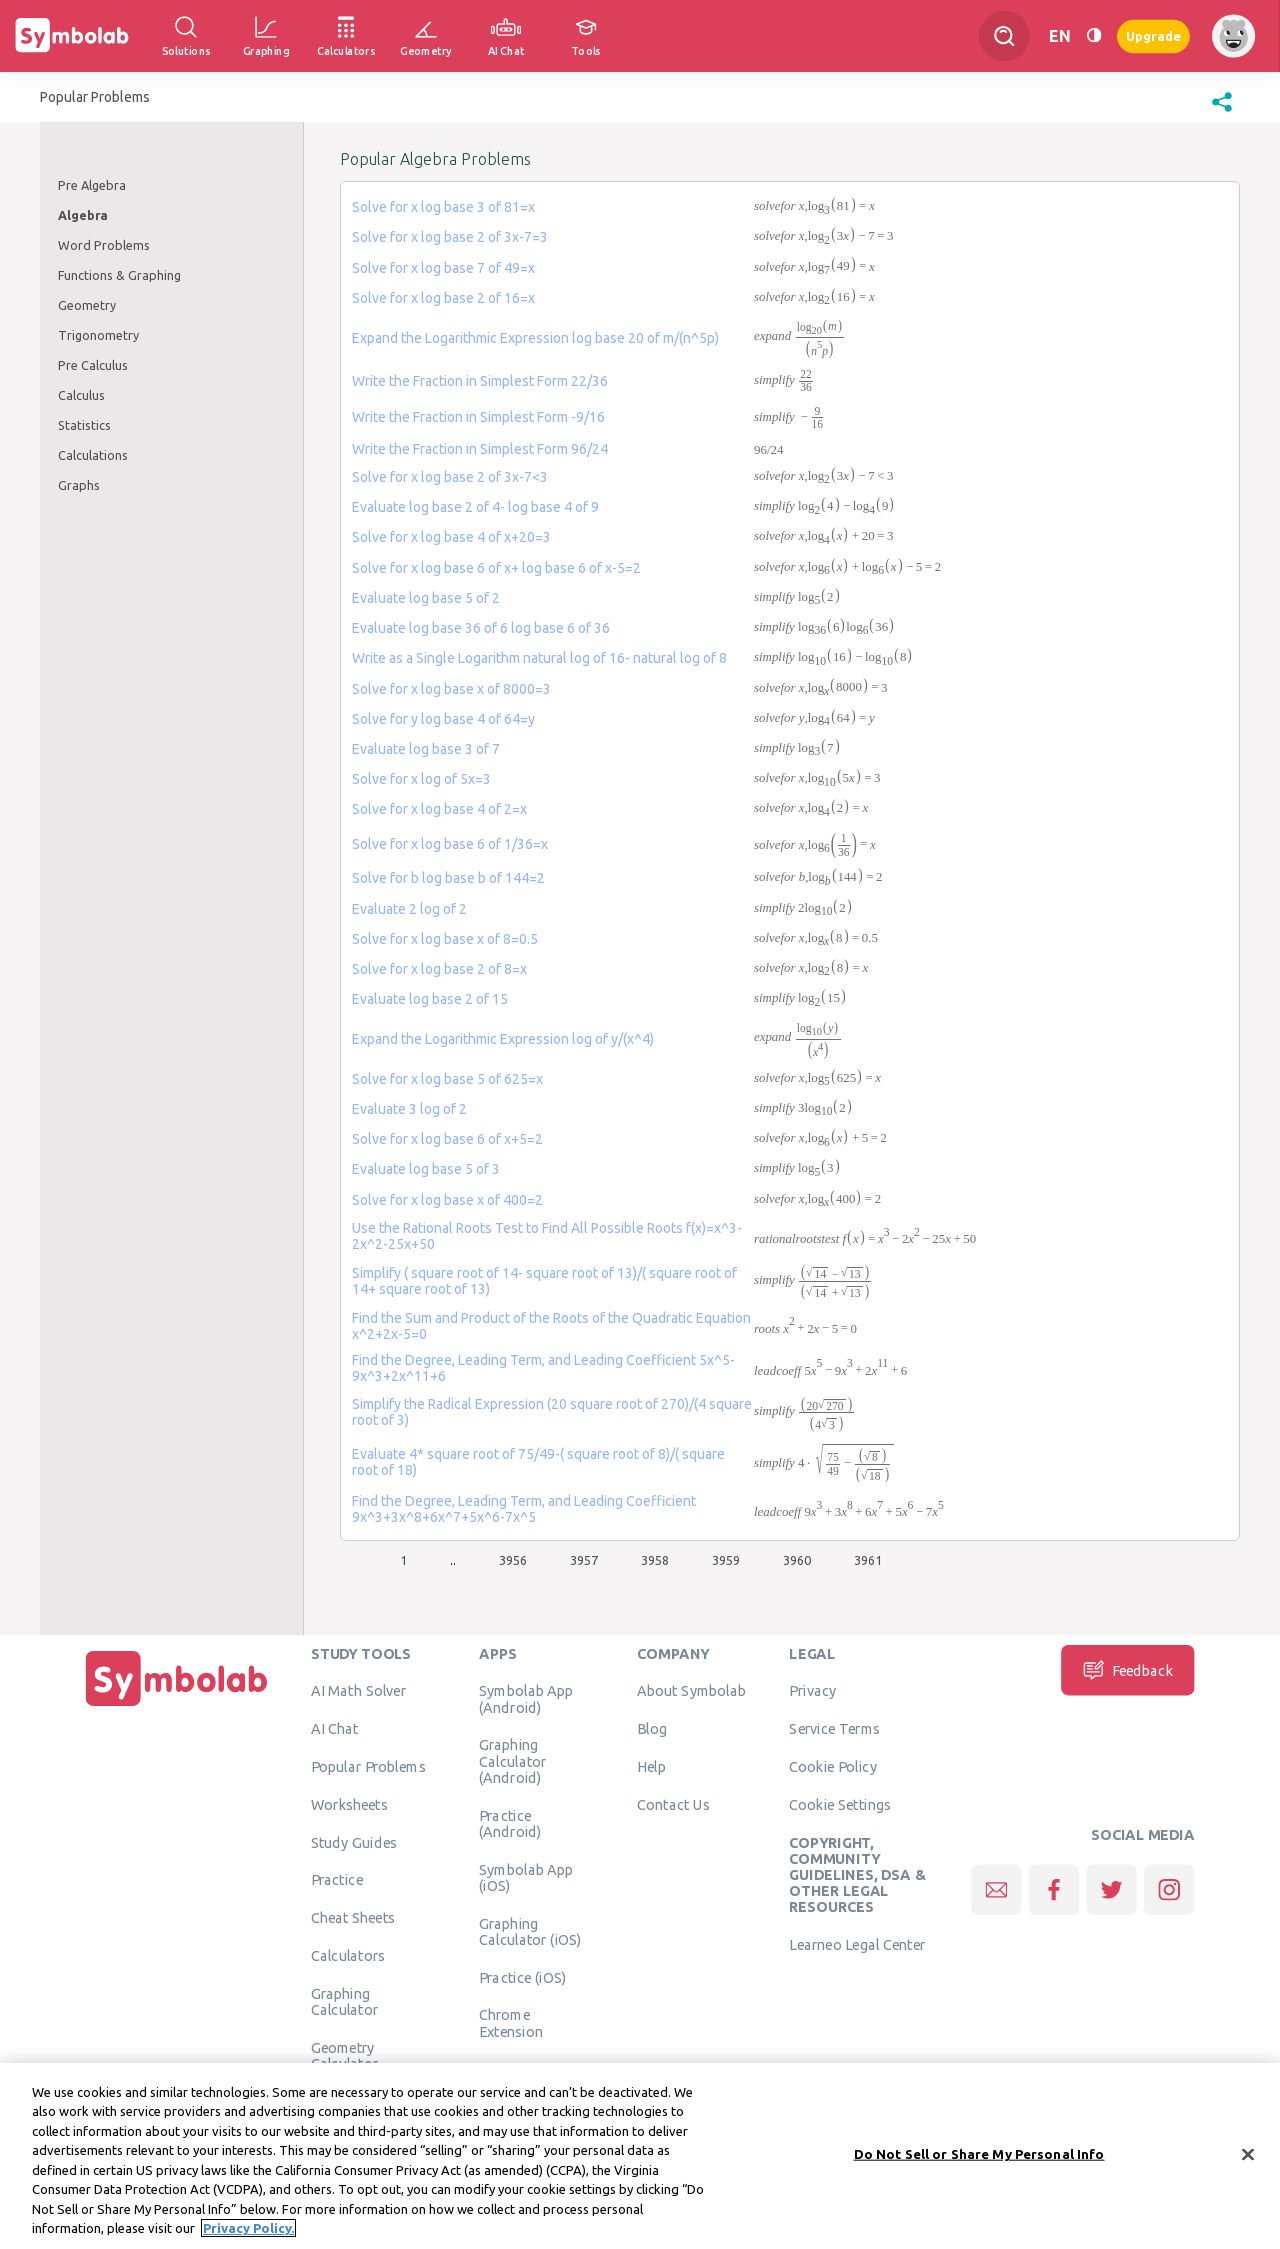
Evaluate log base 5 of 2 (426, 598)
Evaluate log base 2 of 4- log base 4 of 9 (475, 507)
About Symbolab (691, 1691)
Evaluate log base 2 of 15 (430, 999)
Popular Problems (368, 1766)
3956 (513, 1560)
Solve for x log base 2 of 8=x (439, 969)
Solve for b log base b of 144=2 (448, 878)
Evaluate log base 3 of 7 (426, 749)
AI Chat (335, 1729)
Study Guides (354, 1842)
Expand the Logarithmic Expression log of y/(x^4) (503, 1039)
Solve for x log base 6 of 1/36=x (450, 844)
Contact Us (673, 1804)
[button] (1222, 112)
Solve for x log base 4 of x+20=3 (451, 537)
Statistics (84, 425)
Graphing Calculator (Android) (513, 1761)
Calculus (81, 395)
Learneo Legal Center (857, 1945)
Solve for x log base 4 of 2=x (439, 809)
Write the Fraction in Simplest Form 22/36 (480, 381)
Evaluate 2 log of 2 (409, 909)
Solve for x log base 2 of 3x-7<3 (450, 477)
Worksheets (349, 1804)
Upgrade (1153, 35)
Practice (337, 1880)
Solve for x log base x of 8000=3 (451, 689)
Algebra (83, 215)
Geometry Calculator (345, 2055)
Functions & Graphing (119, 275)
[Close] (1248, 2158)
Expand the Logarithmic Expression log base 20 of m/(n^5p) (535, 338)
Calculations (93, 455)
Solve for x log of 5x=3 (421, 779)
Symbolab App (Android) (526, 1699)
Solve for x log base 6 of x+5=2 (447, 1139)
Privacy (812, 1691)
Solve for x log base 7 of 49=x (443, 268)
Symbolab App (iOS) (526, 1877)
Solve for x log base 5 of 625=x (447, 1079)
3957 (584, 1560)
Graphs (79, 485)
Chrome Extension (511, 2023)
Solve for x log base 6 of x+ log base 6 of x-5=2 (496, 568)
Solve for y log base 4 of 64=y (443, 719)
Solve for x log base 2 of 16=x (443, 298)
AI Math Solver (358, 1691)
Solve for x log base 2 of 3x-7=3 (450, 237)
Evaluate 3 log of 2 (409, 1109)
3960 (797, 1560)
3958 (655, 1560)
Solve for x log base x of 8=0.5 (445, 939)
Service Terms (834, 1729)
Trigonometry (98, 335)
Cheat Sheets (353, 1918)
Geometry (87, 305)
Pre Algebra (92, 185)
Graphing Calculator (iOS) (530, 1931)
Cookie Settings (840, 1804)
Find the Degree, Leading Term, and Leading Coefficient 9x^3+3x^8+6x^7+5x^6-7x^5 (524, 1509)
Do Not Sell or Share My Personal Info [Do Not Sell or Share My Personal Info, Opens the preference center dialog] (979, 2157)
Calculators (348, 1955)
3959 (726, 1560)
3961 (868, 1560)
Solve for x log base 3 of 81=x (443, 207)
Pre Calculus (93, 365)
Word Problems (104, 245)
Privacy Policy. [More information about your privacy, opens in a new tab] (248, 2232)
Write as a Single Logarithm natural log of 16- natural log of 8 (539, 658)
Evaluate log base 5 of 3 (426, 1169)
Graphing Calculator (345, 2001)
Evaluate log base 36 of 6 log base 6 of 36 (481, 628)
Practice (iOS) (522, 1977)
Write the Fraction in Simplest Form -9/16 (478, 417)
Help (651, 1766)
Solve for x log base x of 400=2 (447, 1200)
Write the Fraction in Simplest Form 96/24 (480, 449)
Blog (652, 1729)
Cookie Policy (832, 1766)
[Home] (177, 1706)
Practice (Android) (510, 1823)
